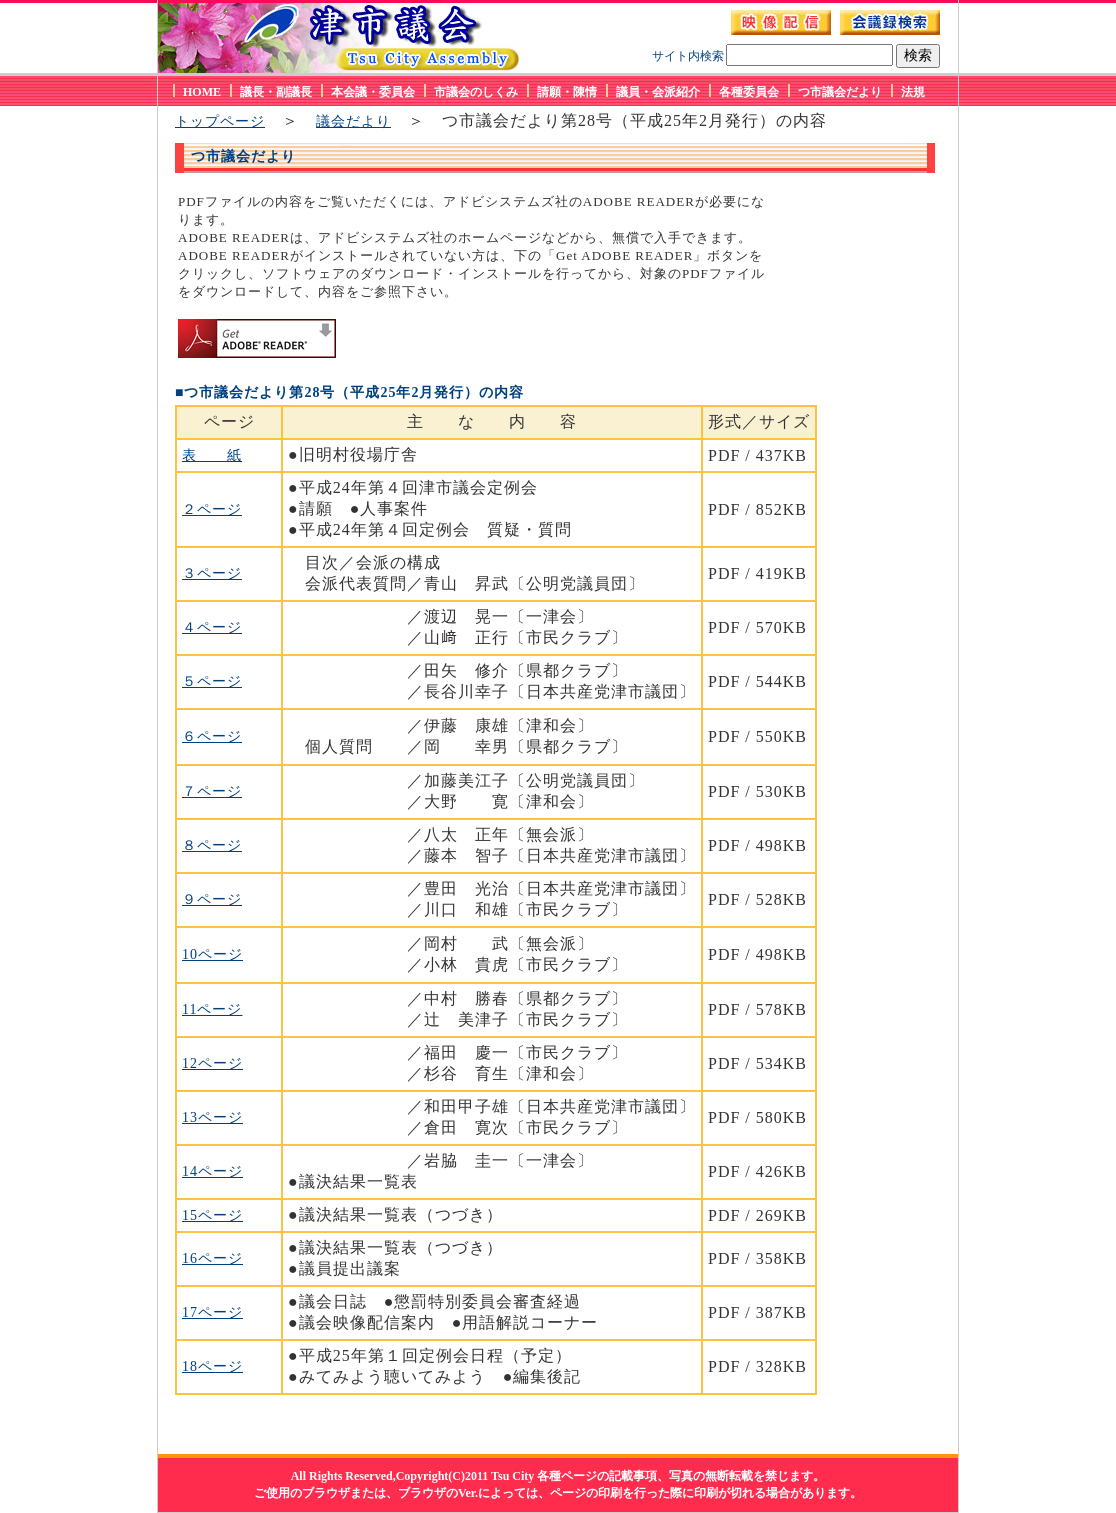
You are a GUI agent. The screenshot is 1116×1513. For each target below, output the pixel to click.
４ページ (212, 627)
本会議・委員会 (373, 92)
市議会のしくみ (476, 92)
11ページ (212, 1009)
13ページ (212, 1117)
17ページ (212, 1312)
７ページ (212, 791)
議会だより (353, 121)
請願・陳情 (567, 92)
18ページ (212, 1366)
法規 (913, 92)
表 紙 (212, 455)
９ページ (212, 899)
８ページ (212, 845)
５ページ (212, 681)
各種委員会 (749, 92)
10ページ (212, 954)
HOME (202, 92)
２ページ (212, 509)
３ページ (212, 573)
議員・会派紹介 (658, 92)
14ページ (212, 1171)
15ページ (212, 1215)
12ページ (212, 1063)
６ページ (212, 736)
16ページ (212, 1258)
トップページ (220, 121)
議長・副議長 (276, 92)
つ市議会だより (840, 92)
